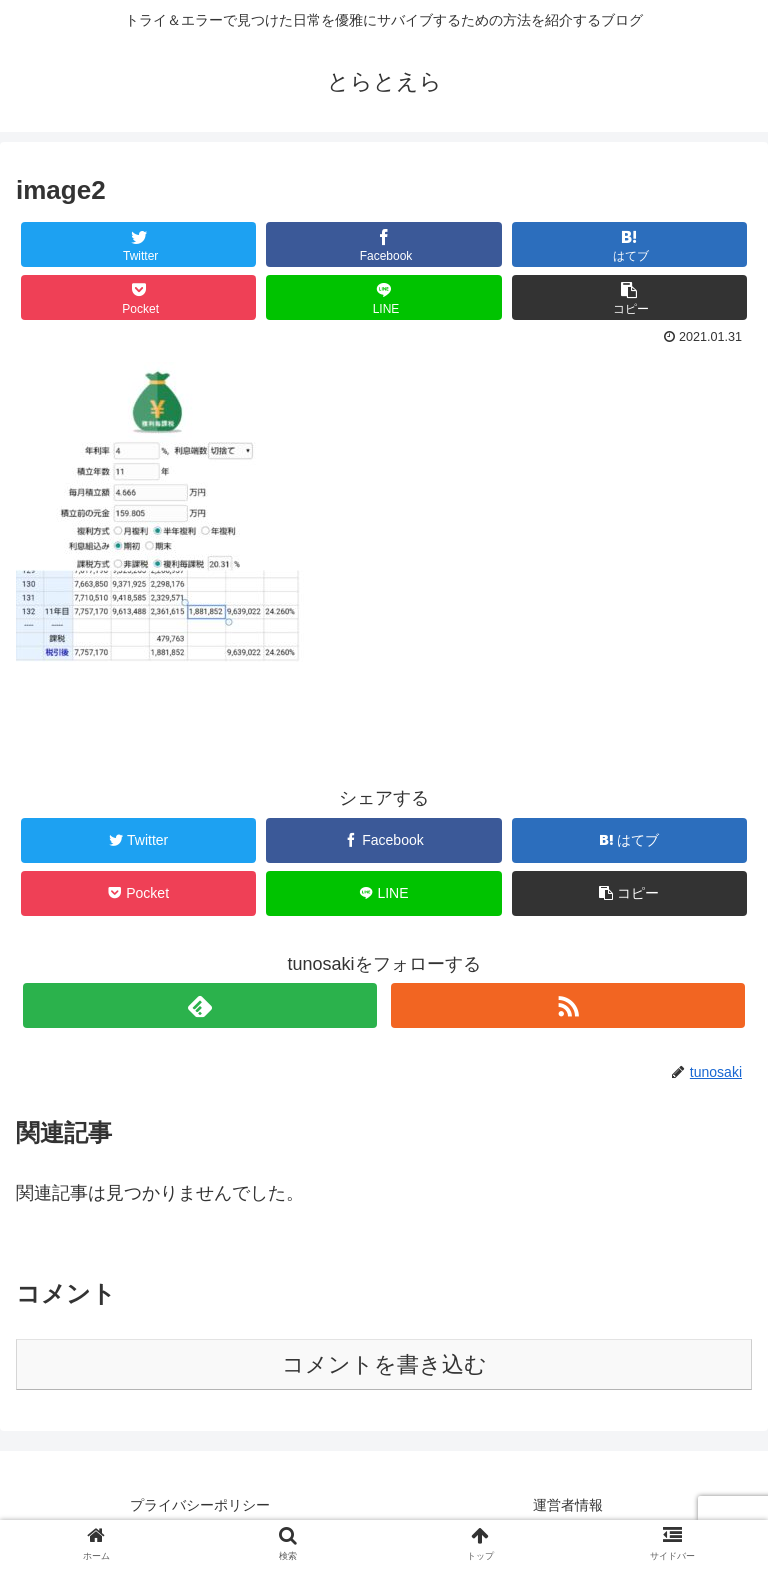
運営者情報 (568, 1505)
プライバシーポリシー (200, 1505)
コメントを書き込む (384, 1364)
